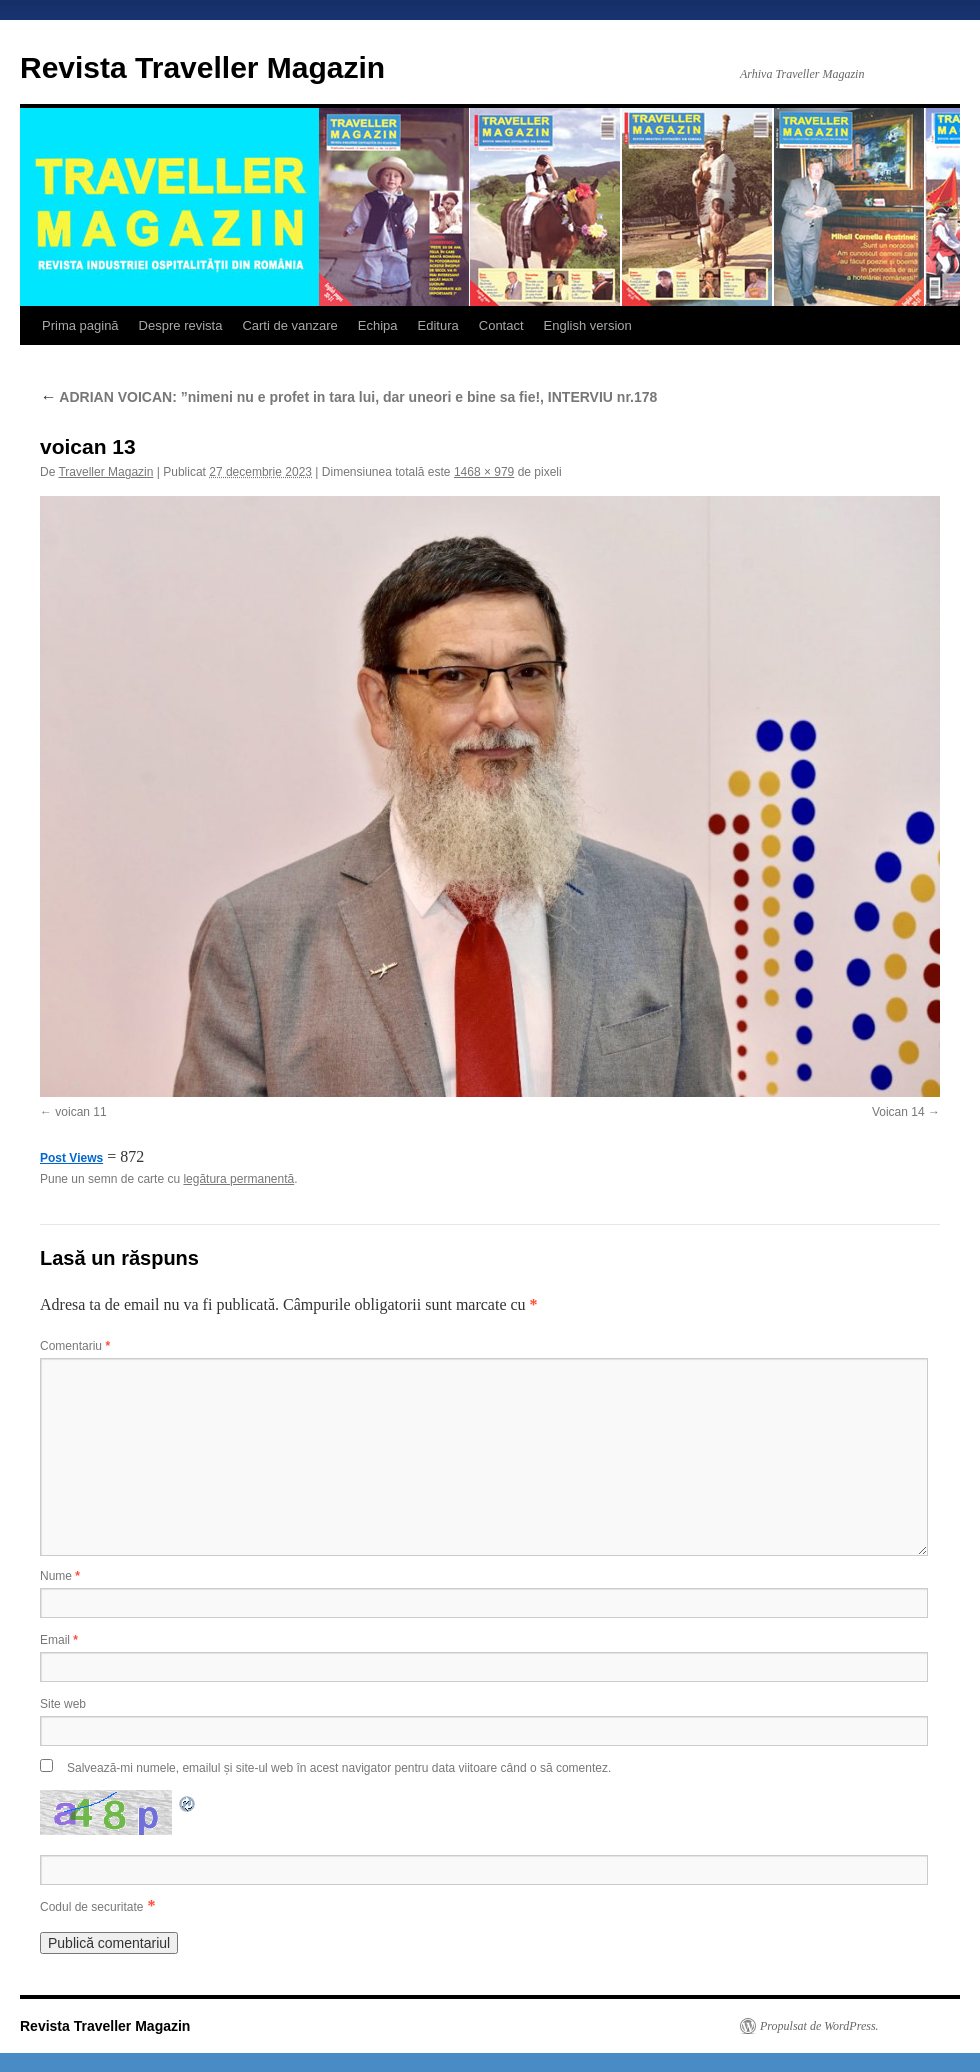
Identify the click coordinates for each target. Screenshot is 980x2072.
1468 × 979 (484, 472)
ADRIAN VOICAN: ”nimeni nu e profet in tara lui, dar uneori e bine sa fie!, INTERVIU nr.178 (348, 397)
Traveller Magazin (105, 472)
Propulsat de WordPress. (819, 2026)
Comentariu (75, 1346)
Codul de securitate (91, 1907)
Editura (438, 325)
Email (59, 1640)
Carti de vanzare (289, 325)
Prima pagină (80, 325)
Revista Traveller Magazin (202, 67)
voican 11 (80, 1112)
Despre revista (181, 325)
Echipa (378, 325)
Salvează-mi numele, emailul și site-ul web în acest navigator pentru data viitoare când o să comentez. (339, 1768)
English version (588, 325)
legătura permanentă (238, 1179)
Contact (501, 325)
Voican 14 (898, 1112)
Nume (60, 1576)
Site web (63, 1704)
